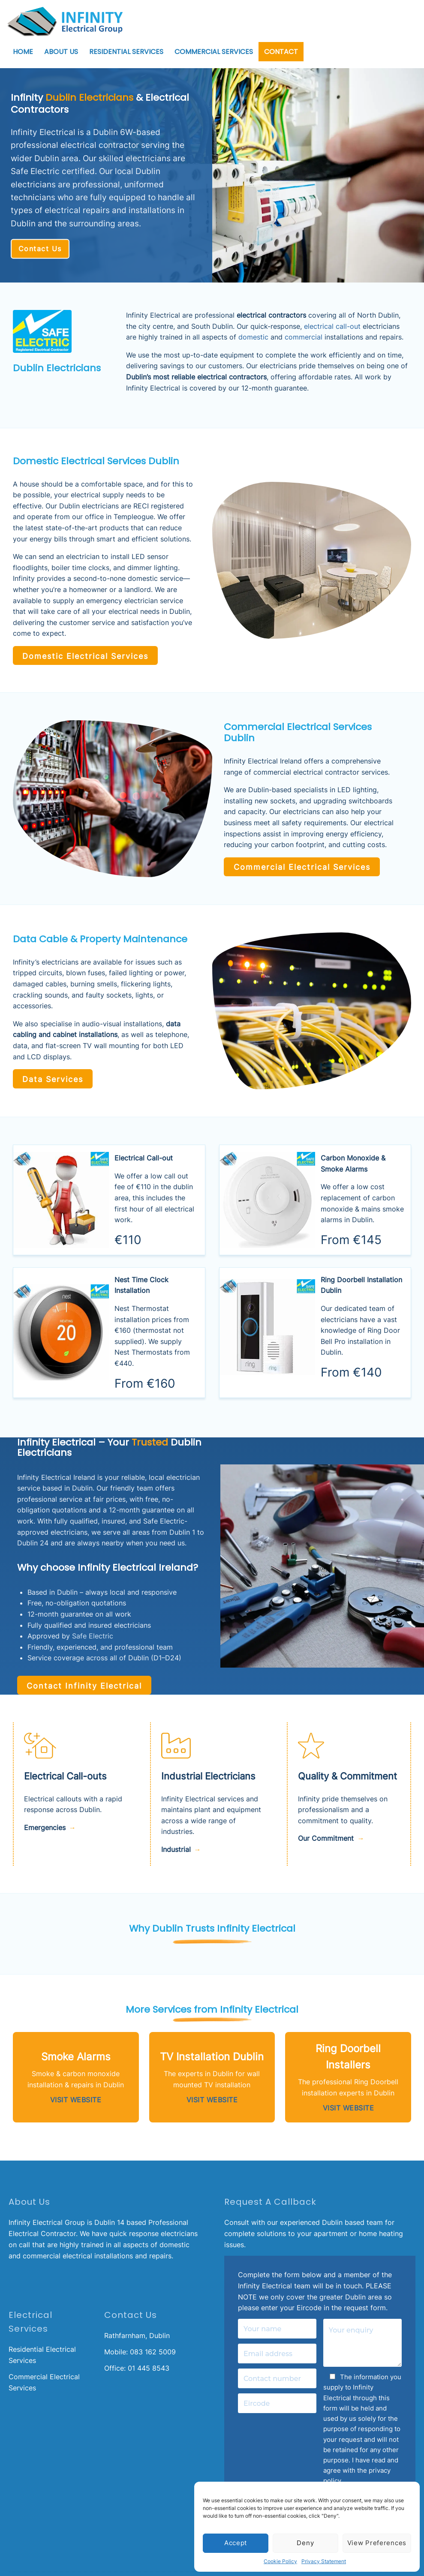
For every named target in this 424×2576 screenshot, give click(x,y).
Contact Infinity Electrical (78, 1681)
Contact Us (40, 248)
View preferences (376, 2543)
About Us (61, 52)
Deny (305, 2543)
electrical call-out (332, 326)
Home (23, 52)
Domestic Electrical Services (79, 654)
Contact (281, 52)
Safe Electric (92, 1633)
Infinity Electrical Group (47, 2217)
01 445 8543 (148, 2363)
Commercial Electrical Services (295, 864)
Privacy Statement (323, 2561)
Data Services (49, 1076)
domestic (253, 337)
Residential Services (126, 52)
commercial (303, 337)
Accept (235, 2543)
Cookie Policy (280, 2561)
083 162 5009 (153, 2347)
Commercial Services (213, 52)
